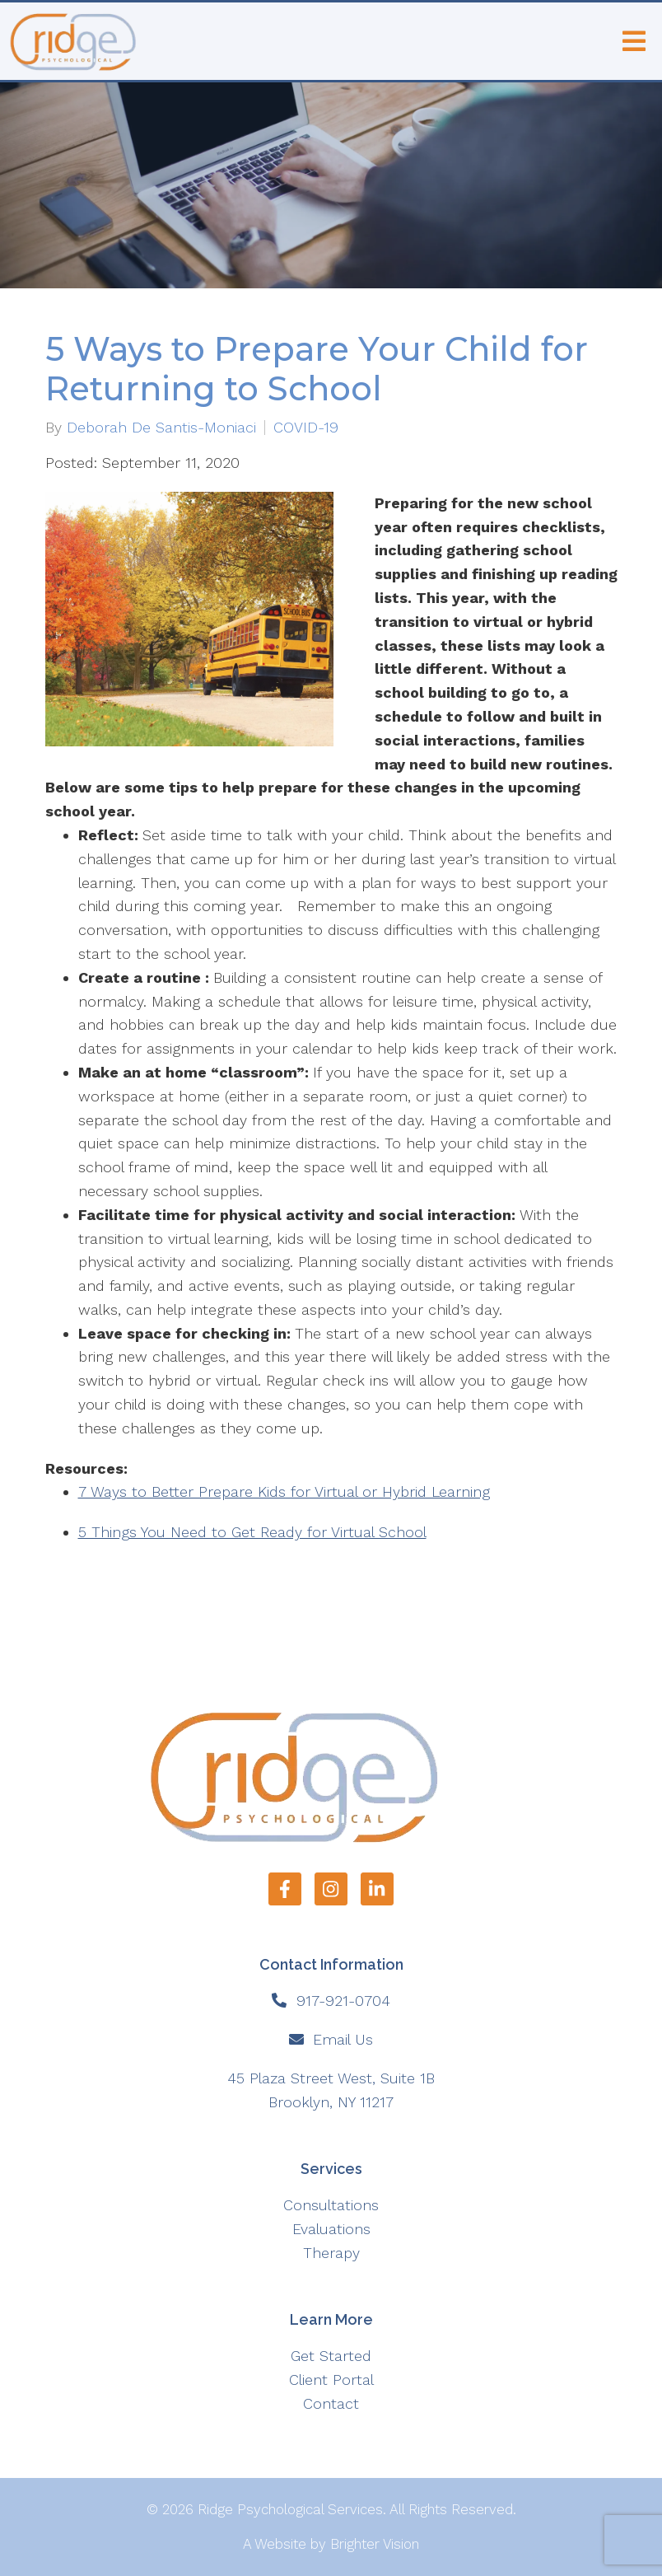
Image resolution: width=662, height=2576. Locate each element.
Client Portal (331, 2379)
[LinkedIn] (377, 1888)
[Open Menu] (634, 41)
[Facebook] (284, 1888)
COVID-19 (305, 427)
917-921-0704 (343, 2000)
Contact (331, 2403)
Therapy (331, 2252)
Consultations (331, 2205)
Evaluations (331, 2228)
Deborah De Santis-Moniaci (161, 427)
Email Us (343, 2039)
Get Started (331, 2355)
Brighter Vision (374, 2544)
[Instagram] (331, 1888)
